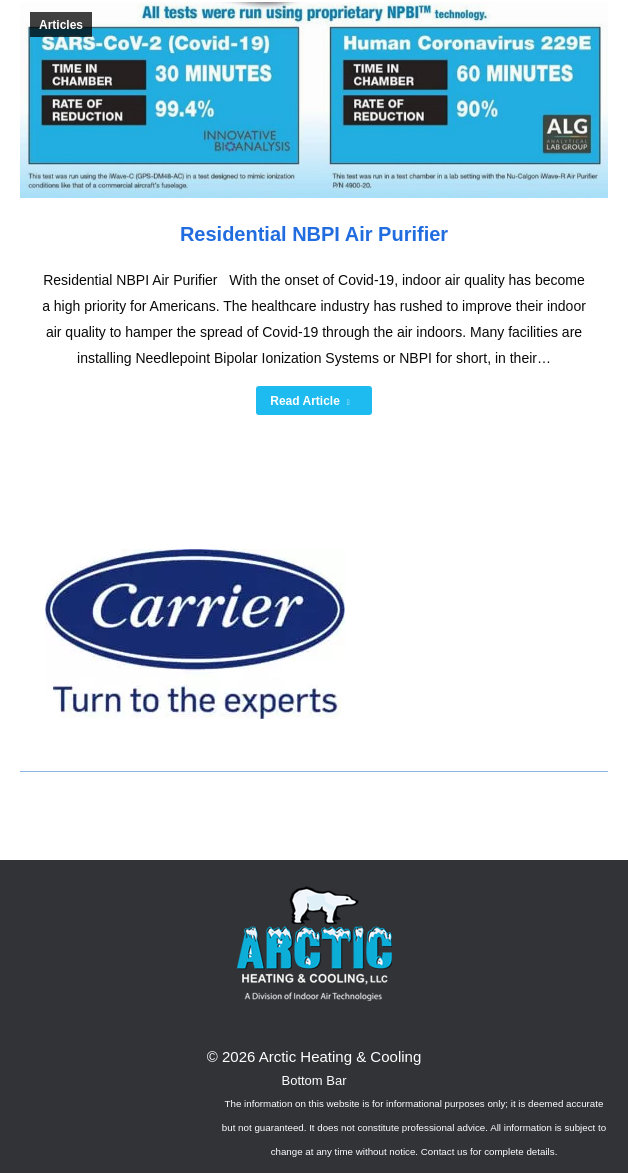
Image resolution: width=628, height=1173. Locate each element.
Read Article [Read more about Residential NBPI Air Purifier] (310, 401)
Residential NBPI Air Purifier (314, 234)
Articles (61, 25)
